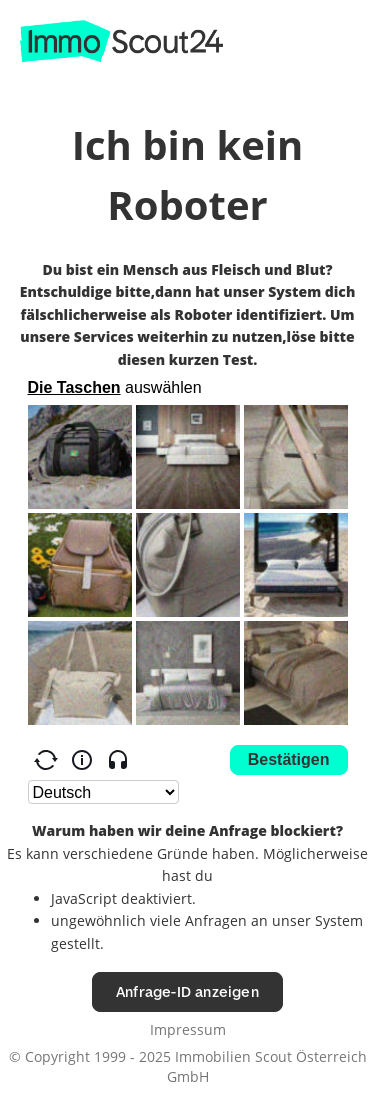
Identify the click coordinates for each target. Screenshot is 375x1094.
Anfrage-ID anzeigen (187, 991)
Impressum (188, 1029)
